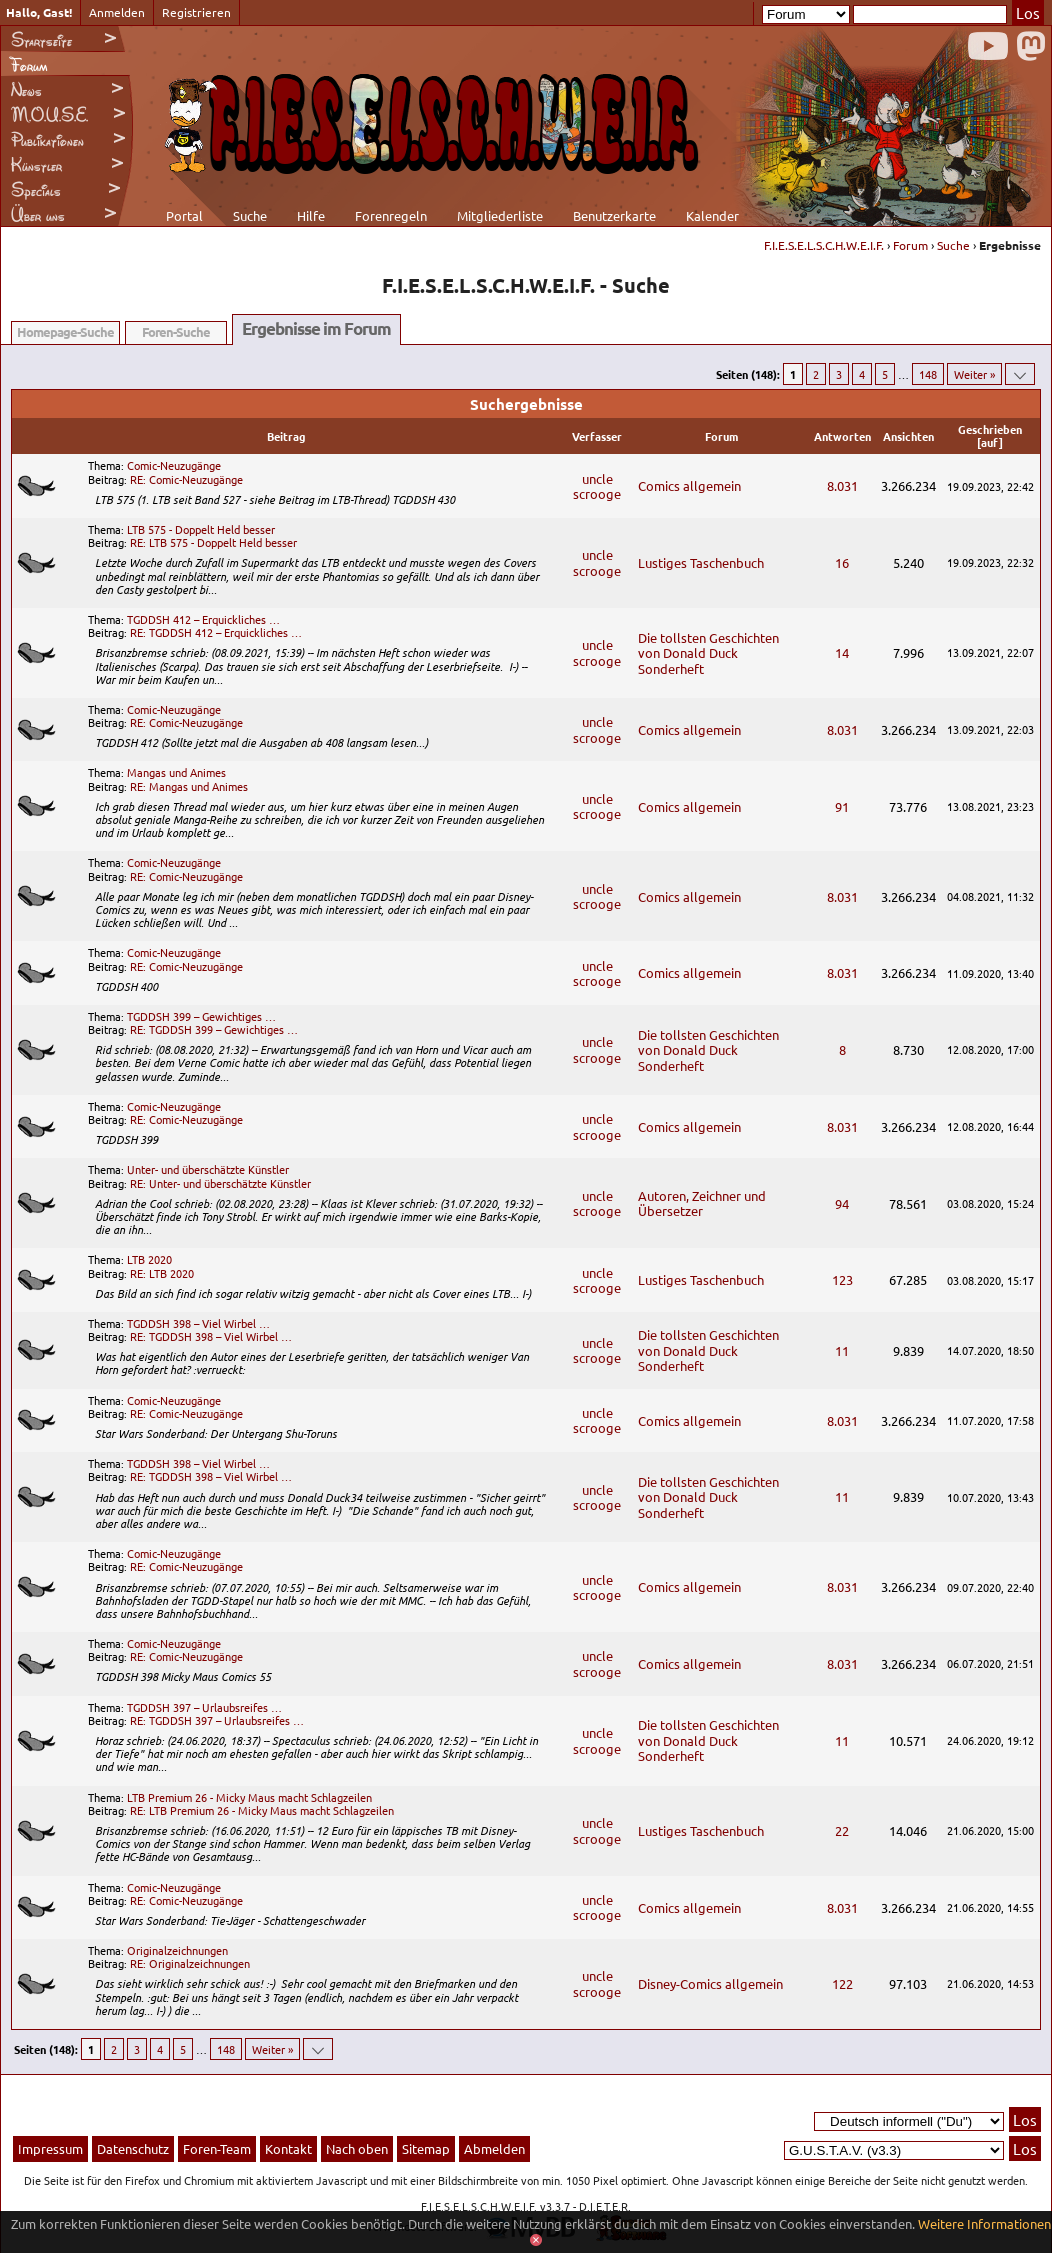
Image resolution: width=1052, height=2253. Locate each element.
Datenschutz (133, 2148)
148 (928, 374)
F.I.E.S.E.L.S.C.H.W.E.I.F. (824, 245)
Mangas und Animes (176, 772)
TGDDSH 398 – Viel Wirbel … (198, 1323)
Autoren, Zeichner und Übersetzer (702, 1203)
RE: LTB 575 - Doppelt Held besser (213, 542)
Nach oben (357, 2148)
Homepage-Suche (65, 331)
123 (842, 1279)
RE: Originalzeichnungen (190, 1963)
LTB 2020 (149, 1259)
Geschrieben (990, 429)
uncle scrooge (597, 486)
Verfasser (597, 436)
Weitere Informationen (984, 2223)
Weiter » (974, 374)
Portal (184, 215)
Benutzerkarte (614, 215)
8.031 (842, 485)
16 (842, 562)
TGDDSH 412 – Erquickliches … (203, 619)
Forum (910, 245)
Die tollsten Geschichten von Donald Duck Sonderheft (708, 653)
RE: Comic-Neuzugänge (186, 479)
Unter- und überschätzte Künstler (208, 1169)
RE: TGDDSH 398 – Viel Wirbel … (211, 1336)
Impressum (50, 2148)
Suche (250, 215)
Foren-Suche (176, 331)
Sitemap (426, 2148)
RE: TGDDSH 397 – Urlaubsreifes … (217, 1720)
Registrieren (196, 12)
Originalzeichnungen (177, 1950)
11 (842, 1350)
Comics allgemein (689, 485)
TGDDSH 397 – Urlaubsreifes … (204, 1707)
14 (842, 652)
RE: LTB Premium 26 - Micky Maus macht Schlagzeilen (262, 1810)
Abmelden (494, 2148)
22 (842, 1830)
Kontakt (288, 2148)
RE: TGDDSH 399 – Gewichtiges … (214, 1029)
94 (842, 1203)
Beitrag (286, 436)
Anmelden (117, 12)
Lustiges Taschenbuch (701, 562)
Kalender (712, 215)
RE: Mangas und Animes (189, 786)
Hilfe (311, 215)
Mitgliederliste (500, 215)
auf (990, 442)
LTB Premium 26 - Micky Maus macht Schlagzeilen (249, 1797)
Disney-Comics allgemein (710, 1983)
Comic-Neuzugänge (174, 465)
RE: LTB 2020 (162, 1273)
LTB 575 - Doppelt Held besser (201, 529)
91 (842, 806)
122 (842, 1983)
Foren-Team (217, 2148)
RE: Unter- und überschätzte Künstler (220, 1183)
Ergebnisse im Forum (316, 328)
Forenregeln (391, 215)
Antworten (842, 436)
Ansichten (908, 436)
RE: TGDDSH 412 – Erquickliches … (216, 632)
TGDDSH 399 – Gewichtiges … (201, 1016)
